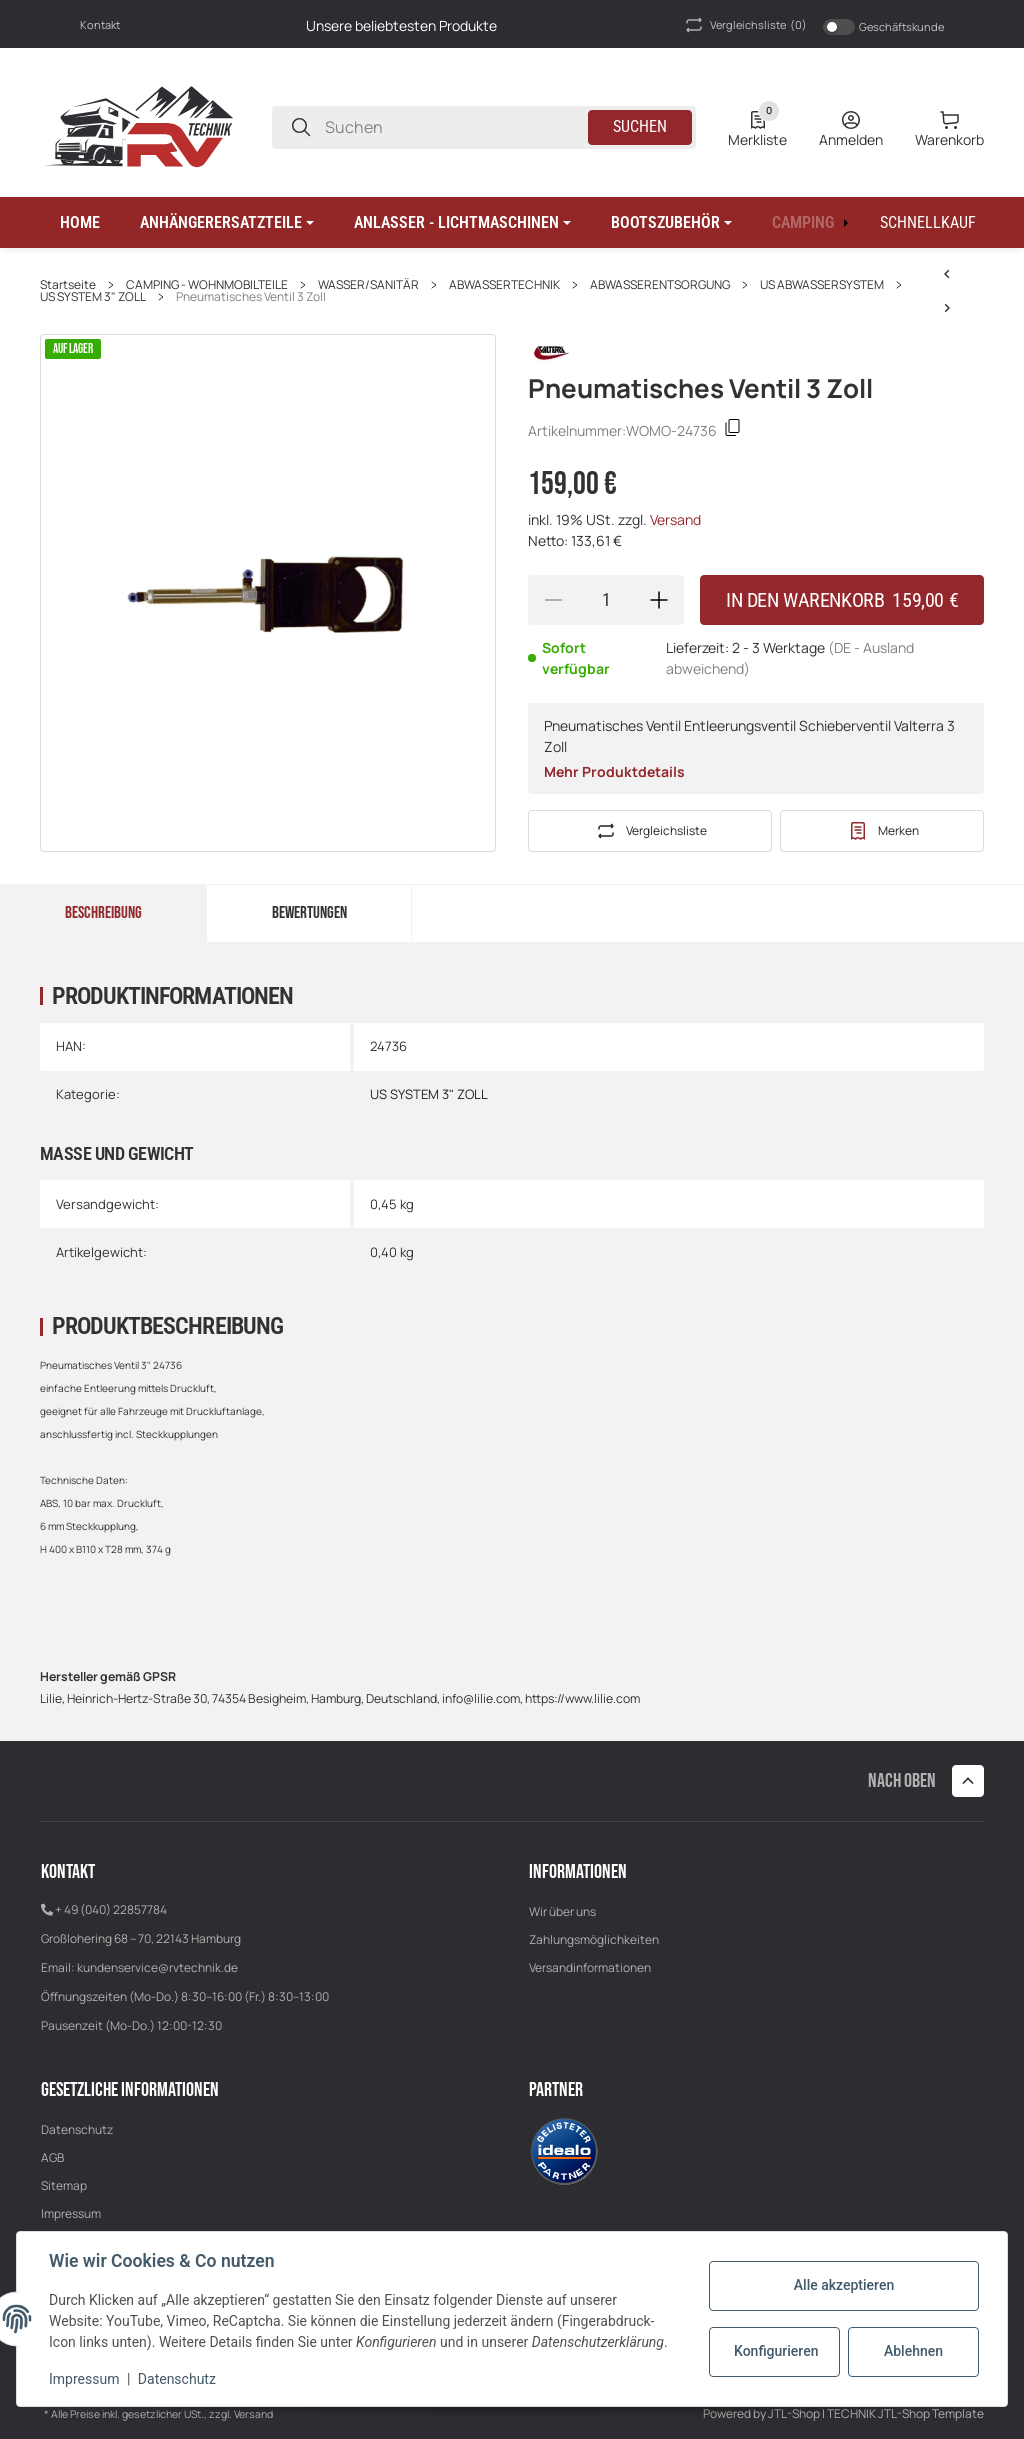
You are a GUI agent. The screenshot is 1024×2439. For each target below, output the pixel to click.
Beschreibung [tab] (103, 913)
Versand (675, 519)
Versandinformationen (590, 1967)
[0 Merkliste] (757, 127)
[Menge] (606, 600)
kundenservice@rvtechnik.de (157, 1967)
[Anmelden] (851, 127)
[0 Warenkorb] (949, 127)
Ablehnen (913, 2351)
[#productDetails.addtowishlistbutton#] (882, 831)
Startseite (68, 285)
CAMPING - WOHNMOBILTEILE (207, 285)
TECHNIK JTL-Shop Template (905, 2413)
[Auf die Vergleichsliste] (650, 831)
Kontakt (100, 24)
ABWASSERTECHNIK (504, 285)
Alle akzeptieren (844, 2285)
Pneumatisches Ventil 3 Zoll (251, 297)
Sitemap (64, 2185)
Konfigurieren (776, 2351)
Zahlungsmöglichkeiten (594, 1939)
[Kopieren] (733, 430)
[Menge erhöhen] (659, 600)
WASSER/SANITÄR (368, 285)
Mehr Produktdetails (614, 771)
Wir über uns (562, 1911)
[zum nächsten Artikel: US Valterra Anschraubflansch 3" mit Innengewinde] (947, 274)
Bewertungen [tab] (309, 913)
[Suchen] (301, 127)
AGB (52, 2157)
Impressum (71, 2213)
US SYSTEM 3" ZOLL (93, 297)
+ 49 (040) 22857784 (111, 1909)
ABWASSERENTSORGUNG (660, 285)
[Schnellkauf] (928, 223)
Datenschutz (77, 2129)
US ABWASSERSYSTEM (822, 285)
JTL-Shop (795, 2413)
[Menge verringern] (553, 600)
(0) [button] (744, 25)
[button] (227, 223)
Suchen (640, 126)
